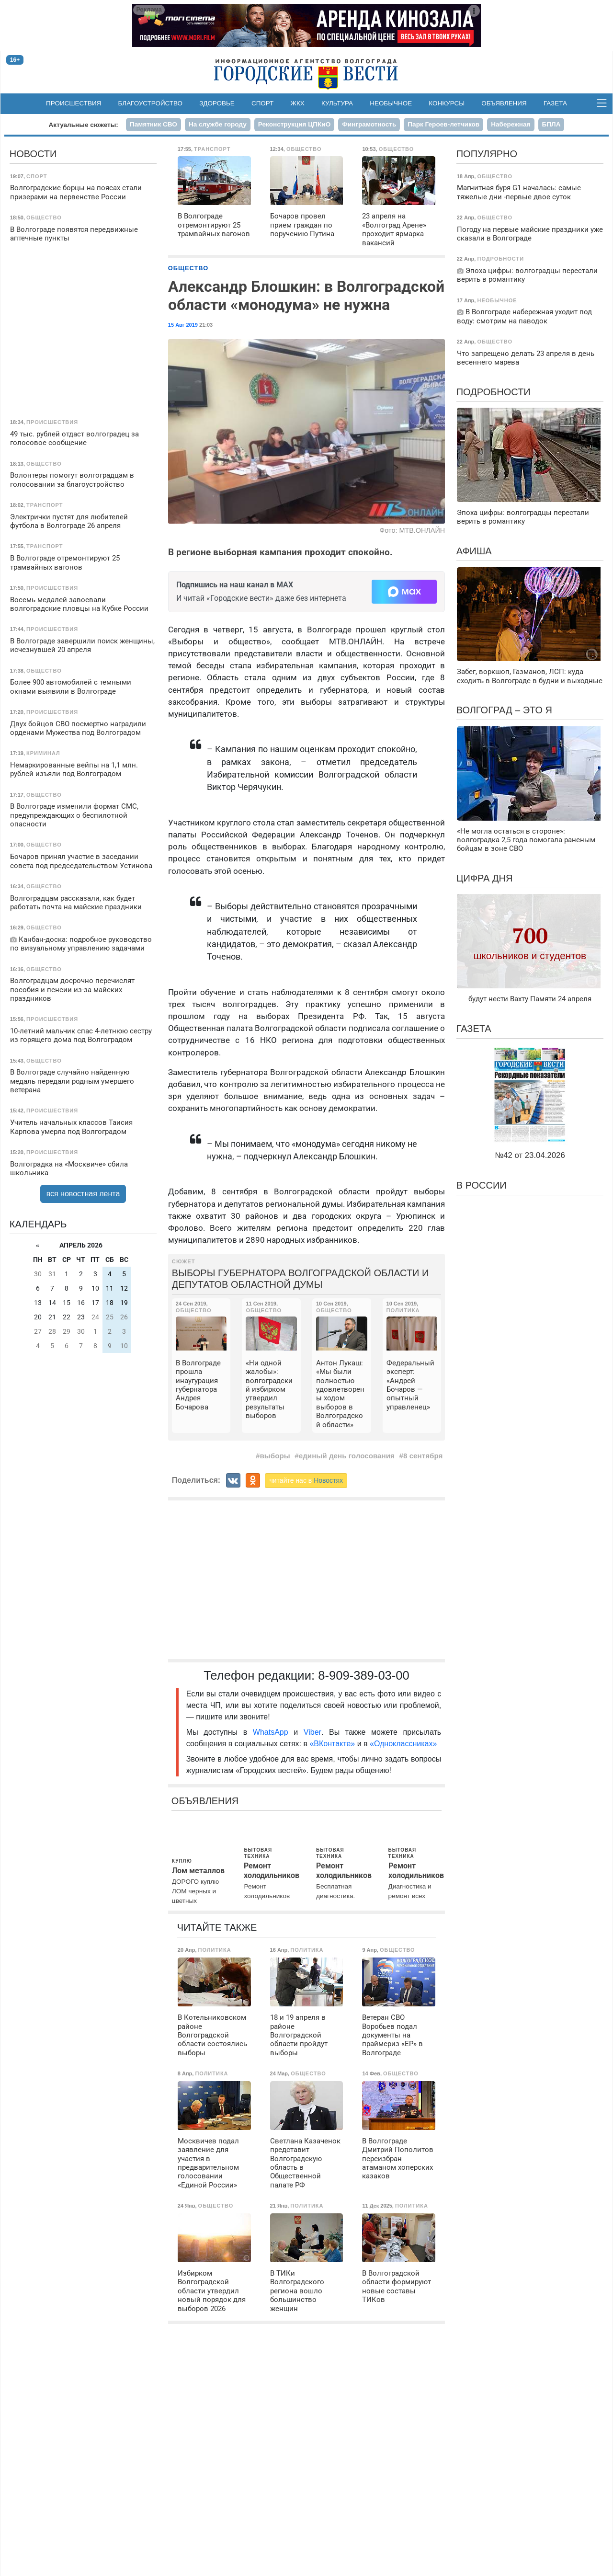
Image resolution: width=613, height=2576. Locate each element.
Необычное (391, 103)
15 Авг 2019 (183, 325)
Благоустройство (150, 103)
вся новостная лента (83, 1194)
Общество (188, 268)
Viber (312, 1732)
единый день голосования (347, 1456)
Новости (33, 154)
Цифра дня (484, 878)
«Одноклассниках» (403, 1744)
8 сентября (423, 1456)
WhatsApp (273, 1732)
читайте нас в (306, 1480)
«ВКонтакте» (332, 1744)
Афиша (474, 551)
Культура (337, 103)
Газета (555, 103)
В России (481, 1185)
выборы (275, 1456)
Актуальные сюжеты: (83, 124)
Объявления (503, 103)
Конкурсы (447, 103)
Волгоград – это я (504, 710)
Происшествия (73, 103)
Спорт (262, 103)
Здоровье (217, 103)
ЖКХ (298, 103)
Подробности (493, 392)
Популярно (486, 154)
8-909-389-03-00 (363, 1675)
